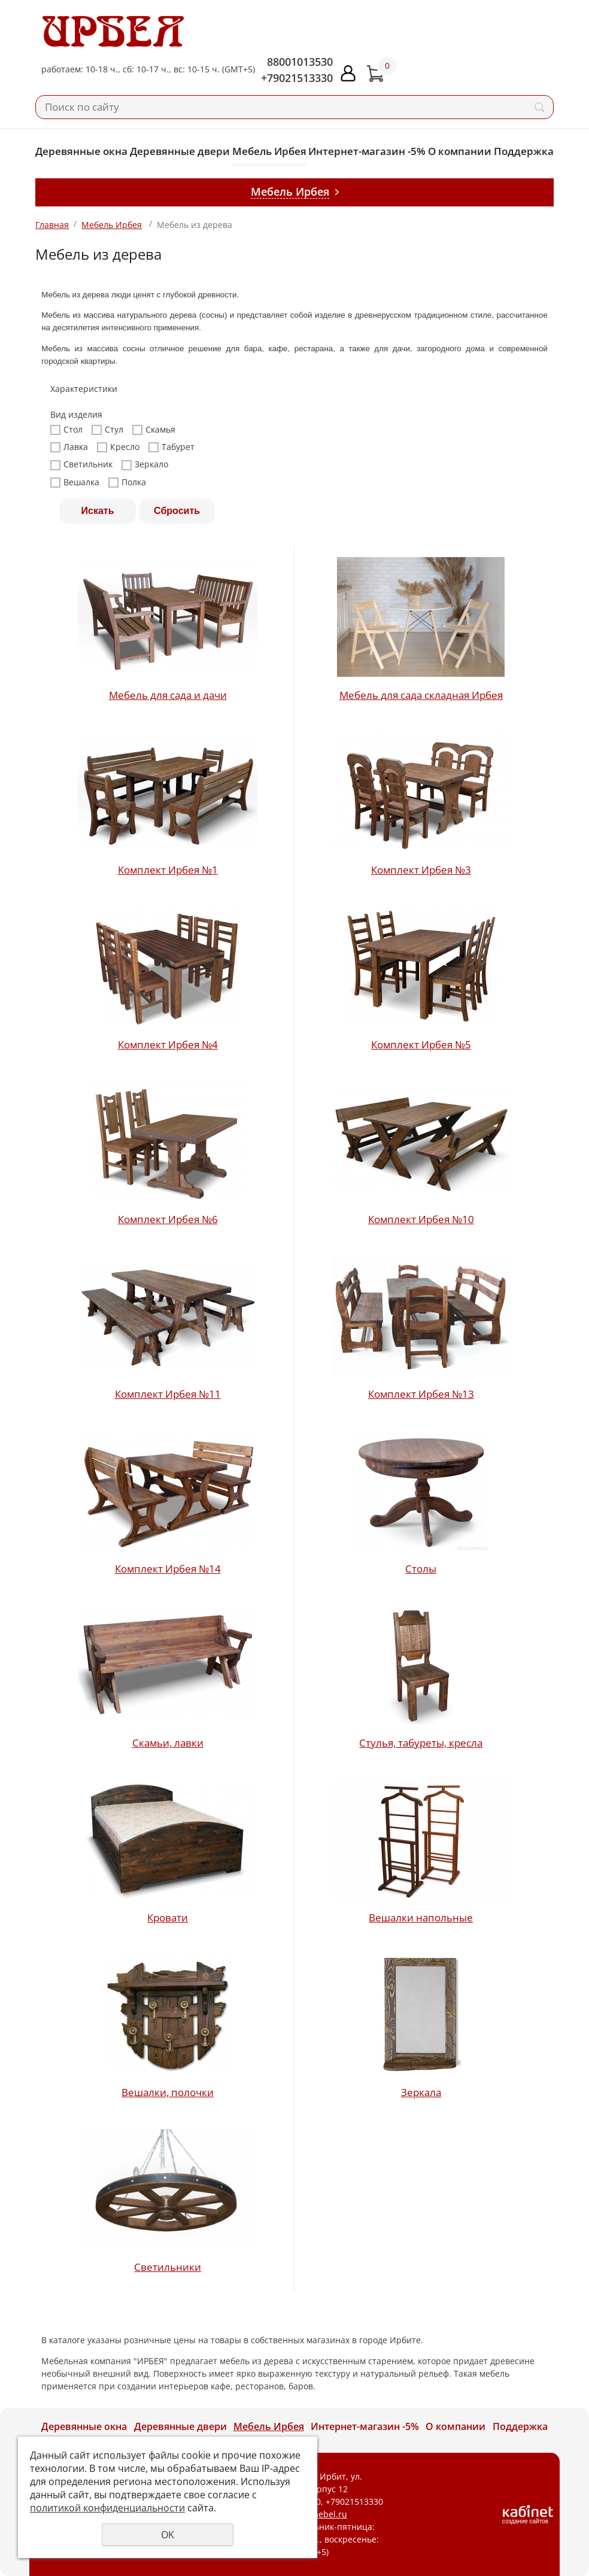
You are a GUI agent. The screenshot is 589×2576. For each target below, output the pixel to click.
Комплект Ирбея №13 (421, 1394)
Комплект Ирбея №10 (421, 1219)
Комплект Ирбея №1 (168, 870)
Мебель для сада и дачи (168, 695)
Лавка (69, 447)
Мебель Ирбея (269, 151)
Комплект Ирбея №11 (168, 1394)
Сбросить (177, 511)
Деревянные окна (81, 151)
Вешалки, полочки (168, 2092)
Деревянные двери (180, 151)
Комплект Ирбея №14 (168, 1569)
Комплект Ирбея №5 (421, 1044)
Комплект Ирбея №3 (421, 870)
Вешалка (74, 482)
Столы (420, 1569)
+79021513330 (297, 78)
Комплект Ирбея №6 (168, 1219)
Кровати (167, 1917)
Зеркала (421, 2092)
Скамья (153, 429)
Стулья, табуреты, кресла (420, 1743)
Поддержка (524, 151)
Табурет (171, 447)
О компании (459, 151)
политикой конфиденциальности (107, 2507)
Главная (52, 224)
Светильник (81, 464)
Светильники (167, 2267)
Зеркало (145, 464)
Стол (66, 429)
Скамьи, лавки (168, 1743)
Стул (107, 429)
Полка (127, 482)
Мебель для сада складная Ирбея (421, 695)
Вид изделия (76, 414)
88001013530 (300, 61)
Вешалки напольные (421, 1917)
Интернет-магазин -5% (367, 151)
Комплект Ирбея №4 (168, 1044)
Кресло (118, 447)
